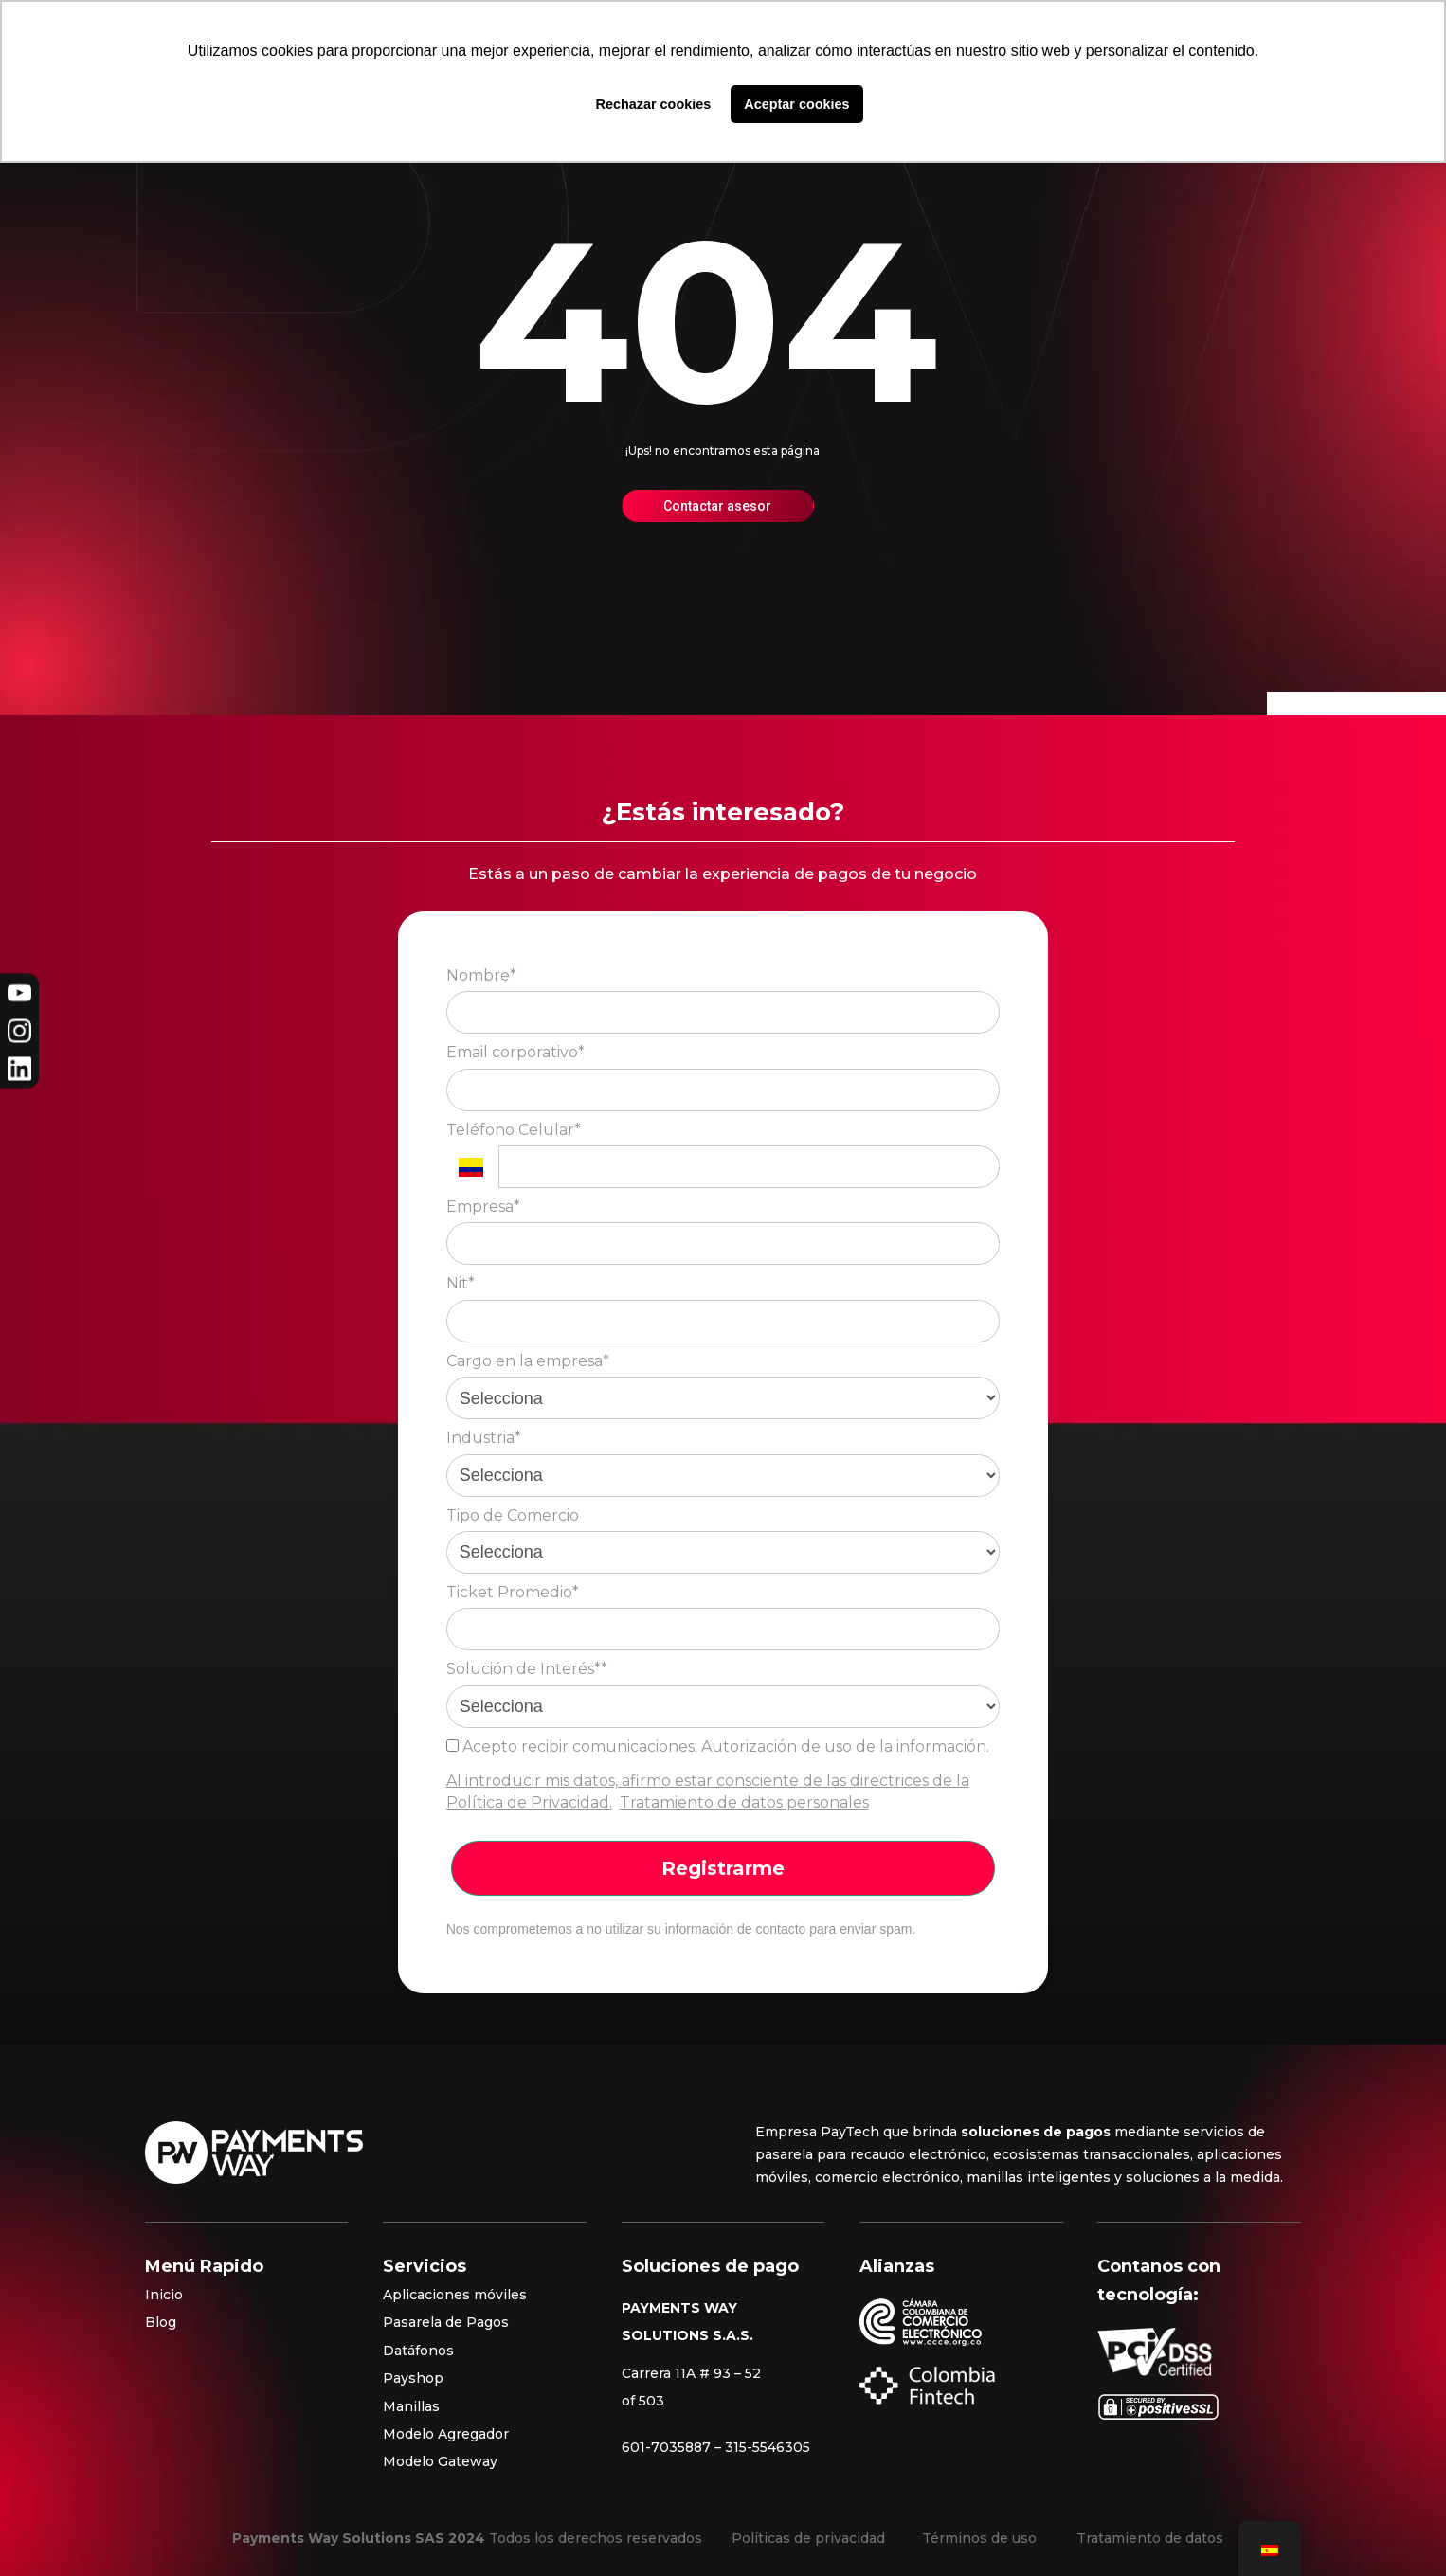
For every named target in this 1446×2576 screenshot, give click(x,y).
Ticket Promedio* (512, 1592)
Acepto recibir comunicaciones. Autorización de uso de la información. (717, 1747)
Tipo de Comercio (512, 1515)
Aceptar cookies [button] (796, 104)
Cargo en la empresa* (527, 1361)
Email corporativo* (515, 1052)
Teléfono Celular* (513, 1130)
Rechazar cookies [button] (654, 104)
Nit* (460, 1283)
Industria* (483, 1438)
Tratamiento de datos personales (744, 1802)
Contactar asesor (717, 505)
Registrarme (723, 1868)
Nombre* (481, 975)
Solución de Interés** (526, 1669)
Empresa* (483, 1207)
